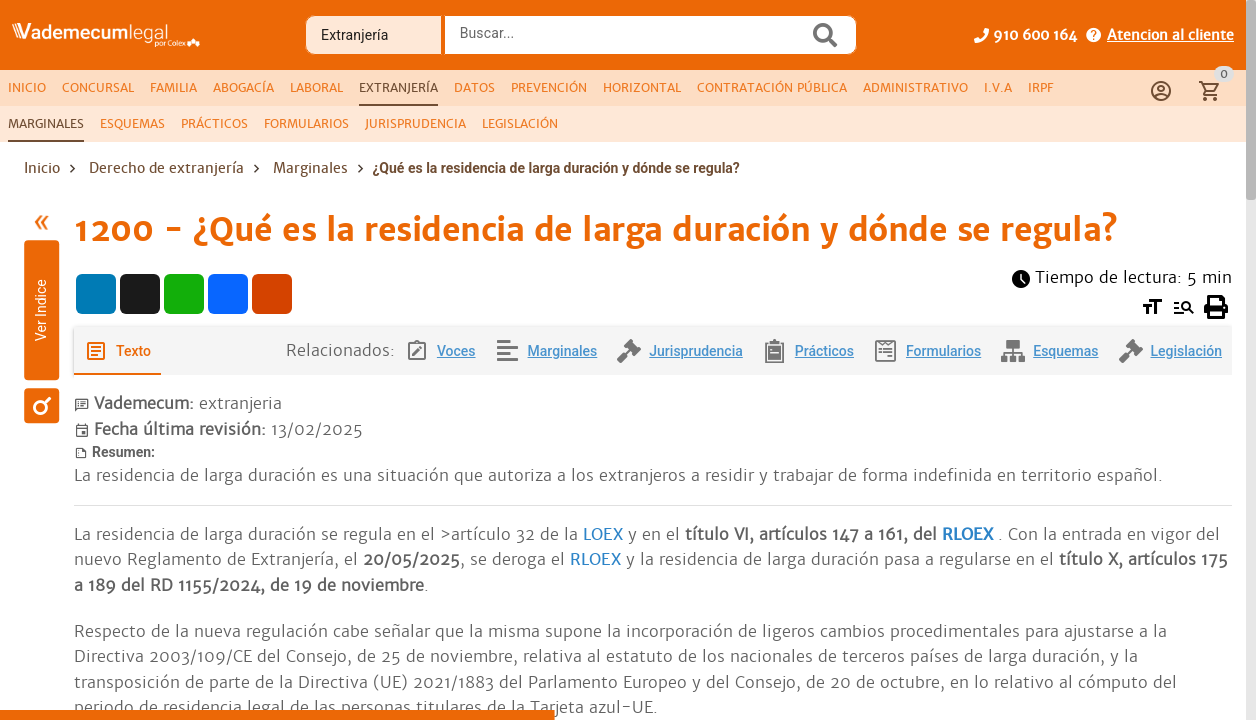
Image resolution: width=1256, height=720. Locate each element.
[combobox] (632, 41)
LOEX (603, 534)
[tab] (27, 88)
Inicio (42, 168)
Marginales (310, 168)
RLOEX (967, 534)
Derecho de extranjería (166, 168)
